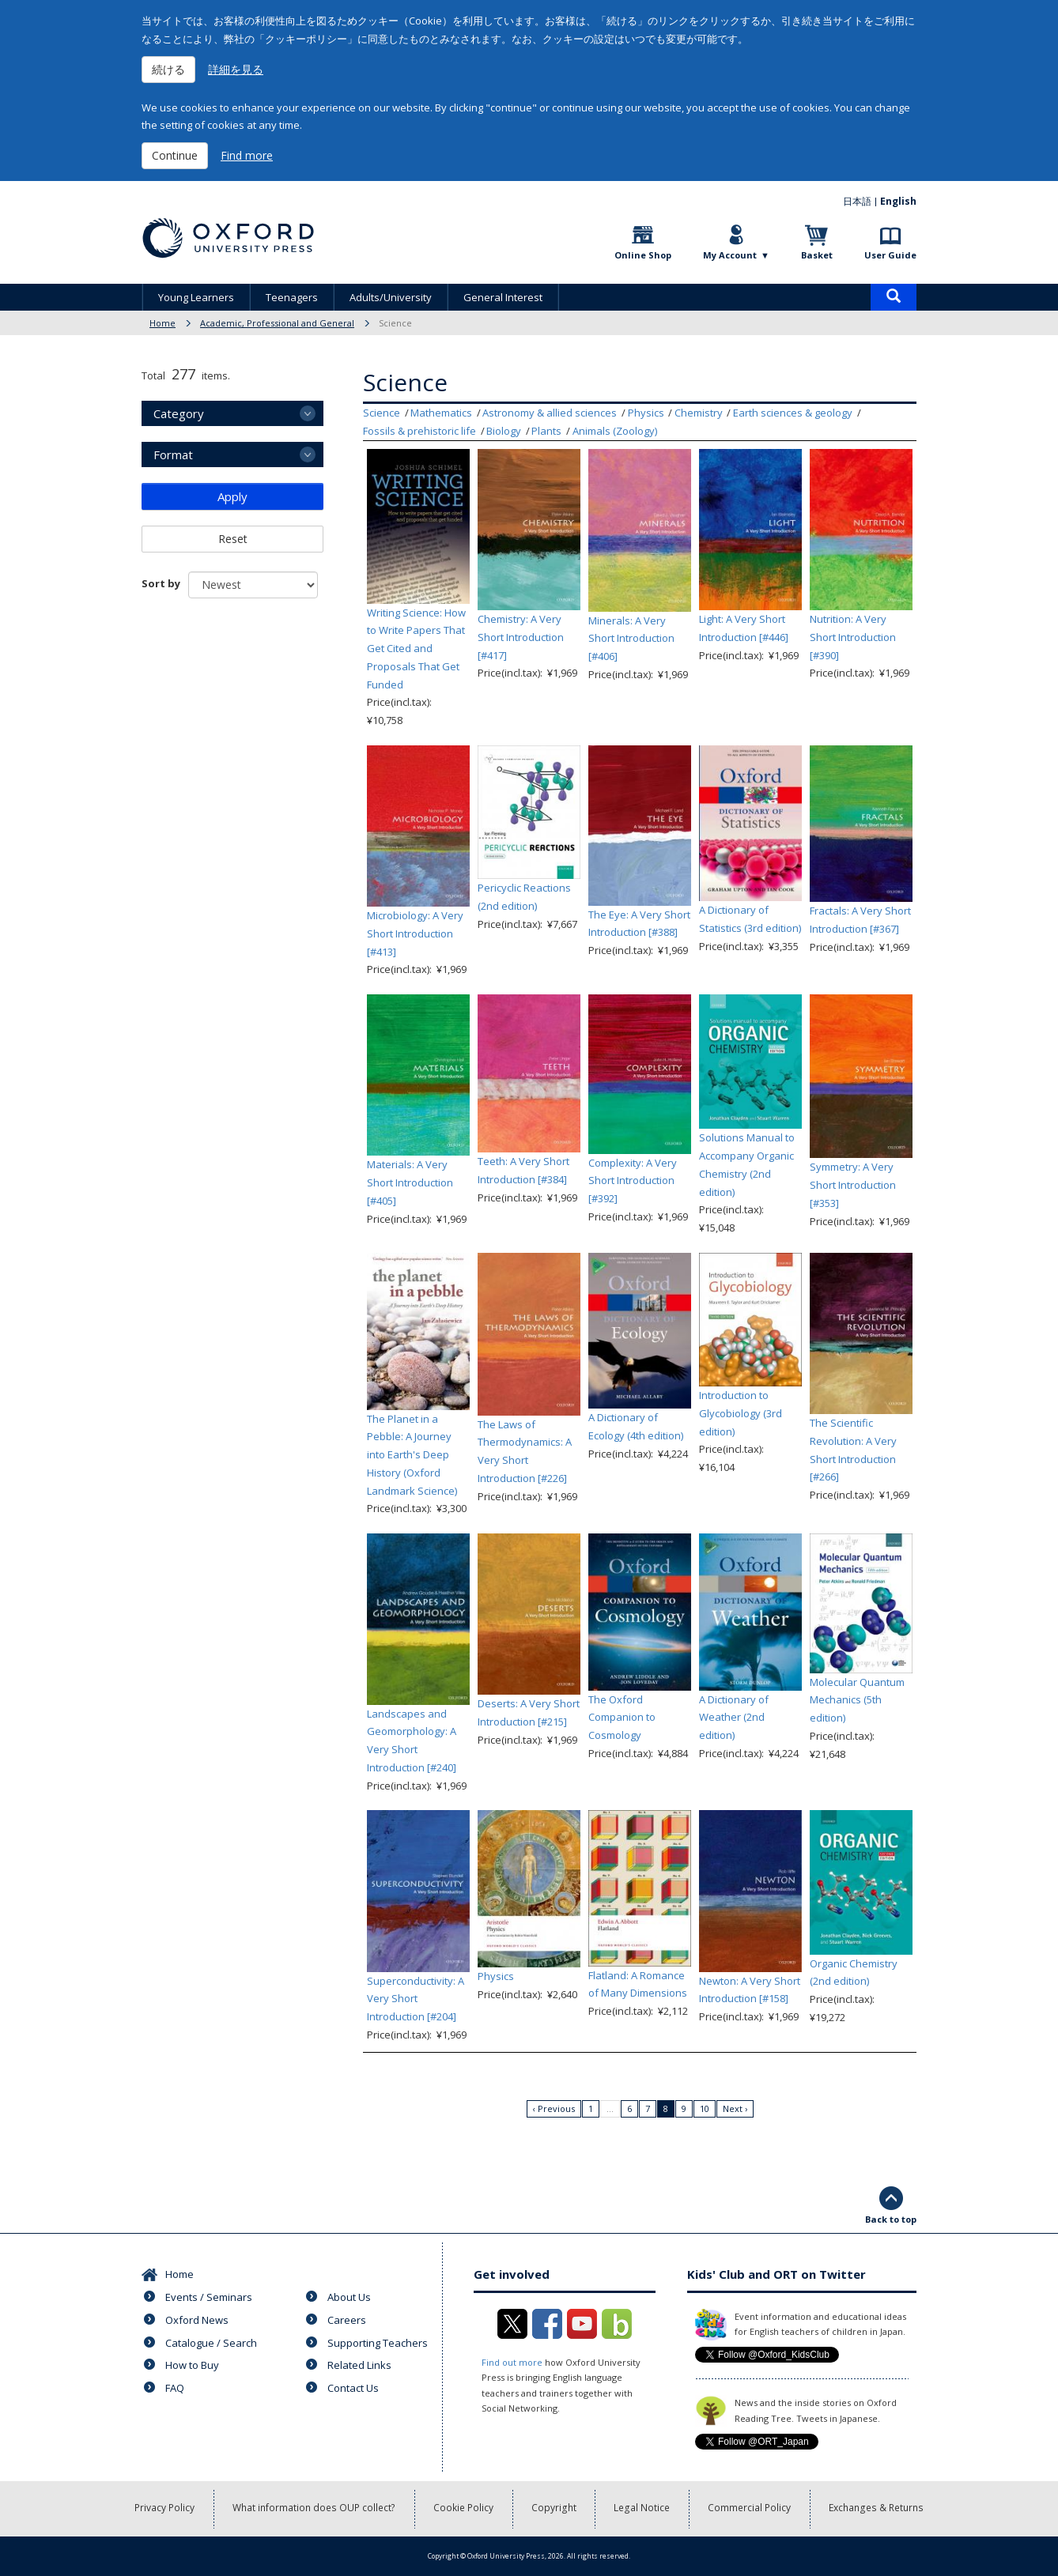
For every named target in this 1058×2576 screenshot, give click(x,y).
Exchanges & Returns (875, 2508)
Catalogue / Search (211, 2343)
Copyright (555, 2508)
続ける (168, 69)
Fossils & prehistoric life (419, 431)
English (898, 201)
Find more (247, 155)
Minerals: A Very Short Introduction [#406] (631, 638)
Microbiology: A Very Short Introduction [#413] (415, 933)
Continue (175, 155)
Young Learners (196, 297)
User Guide (890, 255)
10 (704, 2108)
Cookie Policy (465, 2508)
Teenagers (292, 297)
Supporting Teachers (377, 2343)
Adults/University (391, 297)
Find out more (512, 2362)
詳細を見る (235, 69)
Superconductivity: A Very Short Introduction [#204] (415, 1999)
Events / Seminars (208, 2297)
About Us (349, 2297)
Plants (546, 431)
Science (381, 412)
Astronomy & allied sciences (549, 412)
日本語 (857, 201)
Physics (646, 412)
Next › (735, 2108)
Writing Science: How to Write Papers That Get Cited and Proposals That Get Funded (416, 648)
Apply (232, 496)
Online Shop (642, 255)
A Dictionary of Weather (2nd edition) (734, 1717)
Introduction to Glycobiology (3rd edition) (740, 1413)
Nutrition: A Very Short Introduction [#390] (853, 637)
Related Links (359, 2365)
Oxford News (197, 2320)
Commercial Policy (750, 2508)
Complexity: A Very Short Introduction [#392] (632, 1181)
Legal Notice (643, 2508)
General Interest (502, 297)
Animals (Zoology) (614, 431)
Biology (503, 431)
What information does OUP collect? (316, 2508)
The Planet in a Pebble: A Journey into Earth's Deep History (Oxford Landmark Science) (412, 1455)
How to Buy (192, 2365)
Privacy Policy (167, 2508)
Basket (817, 255)
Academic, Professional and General (277, 323)
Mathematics (441, 412)
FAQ (174, 2388)
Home (162, 323)
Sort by (161, 583)
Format (173, 454)
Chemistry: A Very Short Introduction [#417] (521, 637)
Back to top (890, 2219)
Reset (232, 538)
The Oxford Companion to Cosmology (622, 1717)
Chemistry (698, 412)
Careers (346, 2320)
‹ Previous (554, 2108)
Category (178, 413)
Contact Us (353, 2388)
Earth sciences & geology (792, 412)
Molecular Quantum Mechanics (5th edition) (857, 1700)
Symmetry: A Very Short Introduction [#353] (853, 1185)
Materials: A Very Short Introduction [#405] (410, 1182)
